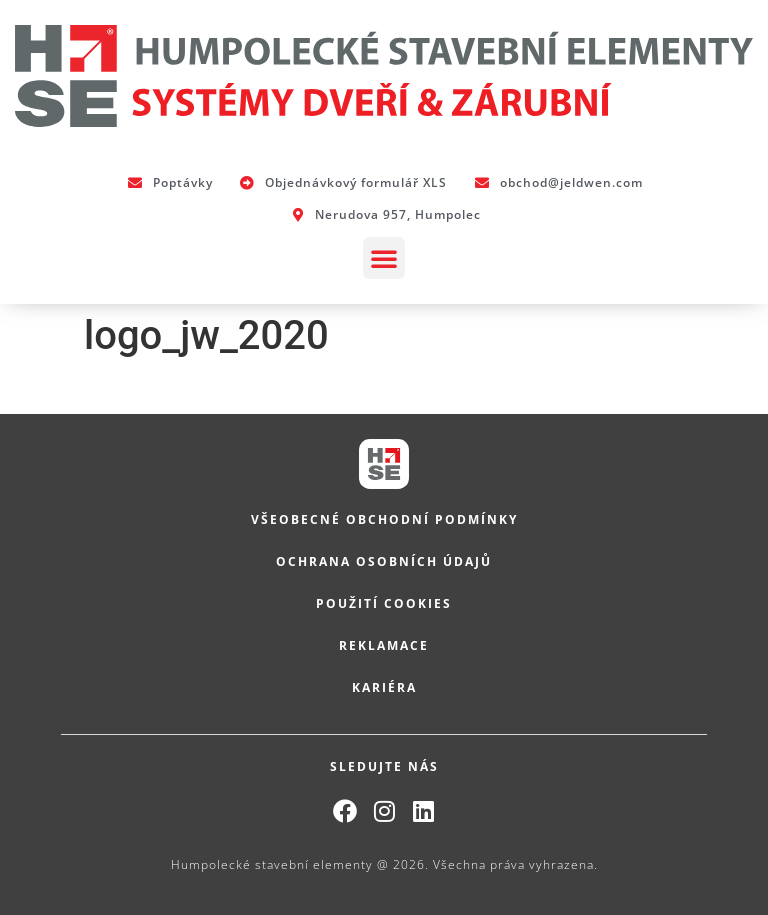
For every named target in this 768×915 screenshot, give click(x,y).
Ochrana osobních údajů (384, 561)
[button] (384, 258)
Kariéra (384, 687)
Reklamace (384, 645)
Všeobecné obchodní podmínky (384, 519)
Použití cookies (384, 603)
